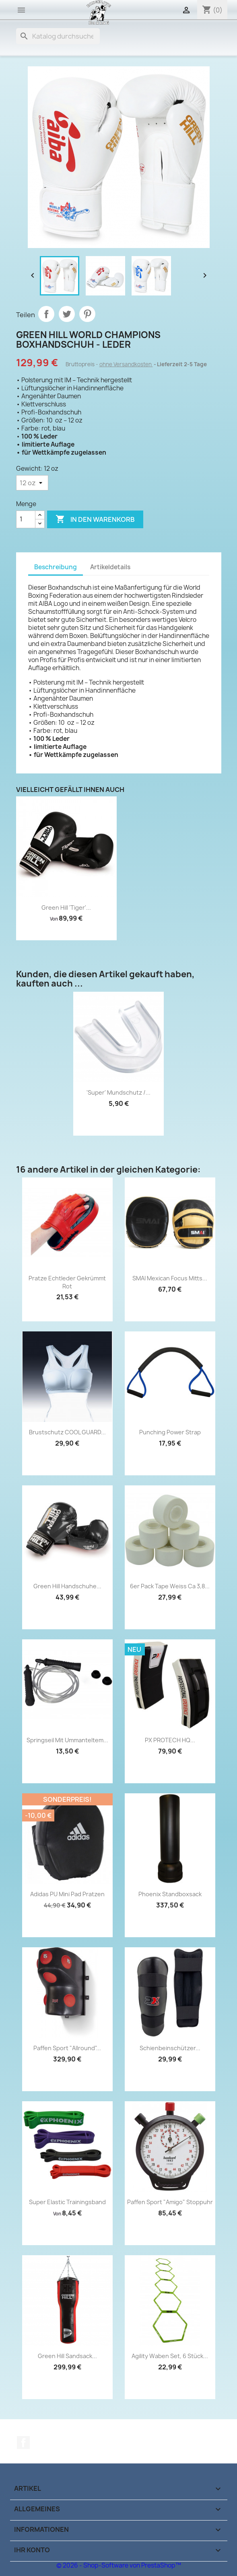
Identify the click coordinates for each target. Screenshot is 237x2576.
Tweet (67, 314)
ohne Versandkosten (126, 364)
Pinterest (87, 314)
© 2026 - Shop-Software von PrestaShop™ (118, 2565)
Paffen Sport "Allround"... (67, 2048)
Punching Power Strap (170, 1432)
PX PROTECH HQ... (170, 1740)
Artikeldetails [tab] (110, 567)
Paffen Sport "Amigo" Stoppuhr (170, 2202)
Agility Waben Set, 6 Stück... (170, 2356)
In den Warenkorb (95, 519)
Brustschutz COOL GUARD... (67, 1432)
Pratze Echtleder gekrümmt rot (67, 1282)
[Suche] (58, 36)
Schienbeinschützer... (170, 2048)
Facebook (23, 2442)
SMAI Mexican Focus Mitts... (169, 1278)
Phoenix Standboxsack (170, 1894)
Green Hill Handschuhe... (67, 1586)
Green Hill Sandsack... (67, 2356)
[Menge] (25, 519)
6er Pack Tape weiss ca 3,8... (170, 1586)
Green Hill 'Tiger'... (66, 907)
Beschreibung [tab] (55, 567)
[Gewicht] (32, 482)
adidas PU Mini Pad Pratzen (67, 1894)
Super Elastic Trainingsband (67, 2202)
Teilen (46, 314)
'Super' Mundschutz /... (118, 1092)
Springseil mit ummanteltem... (67, 1740)
